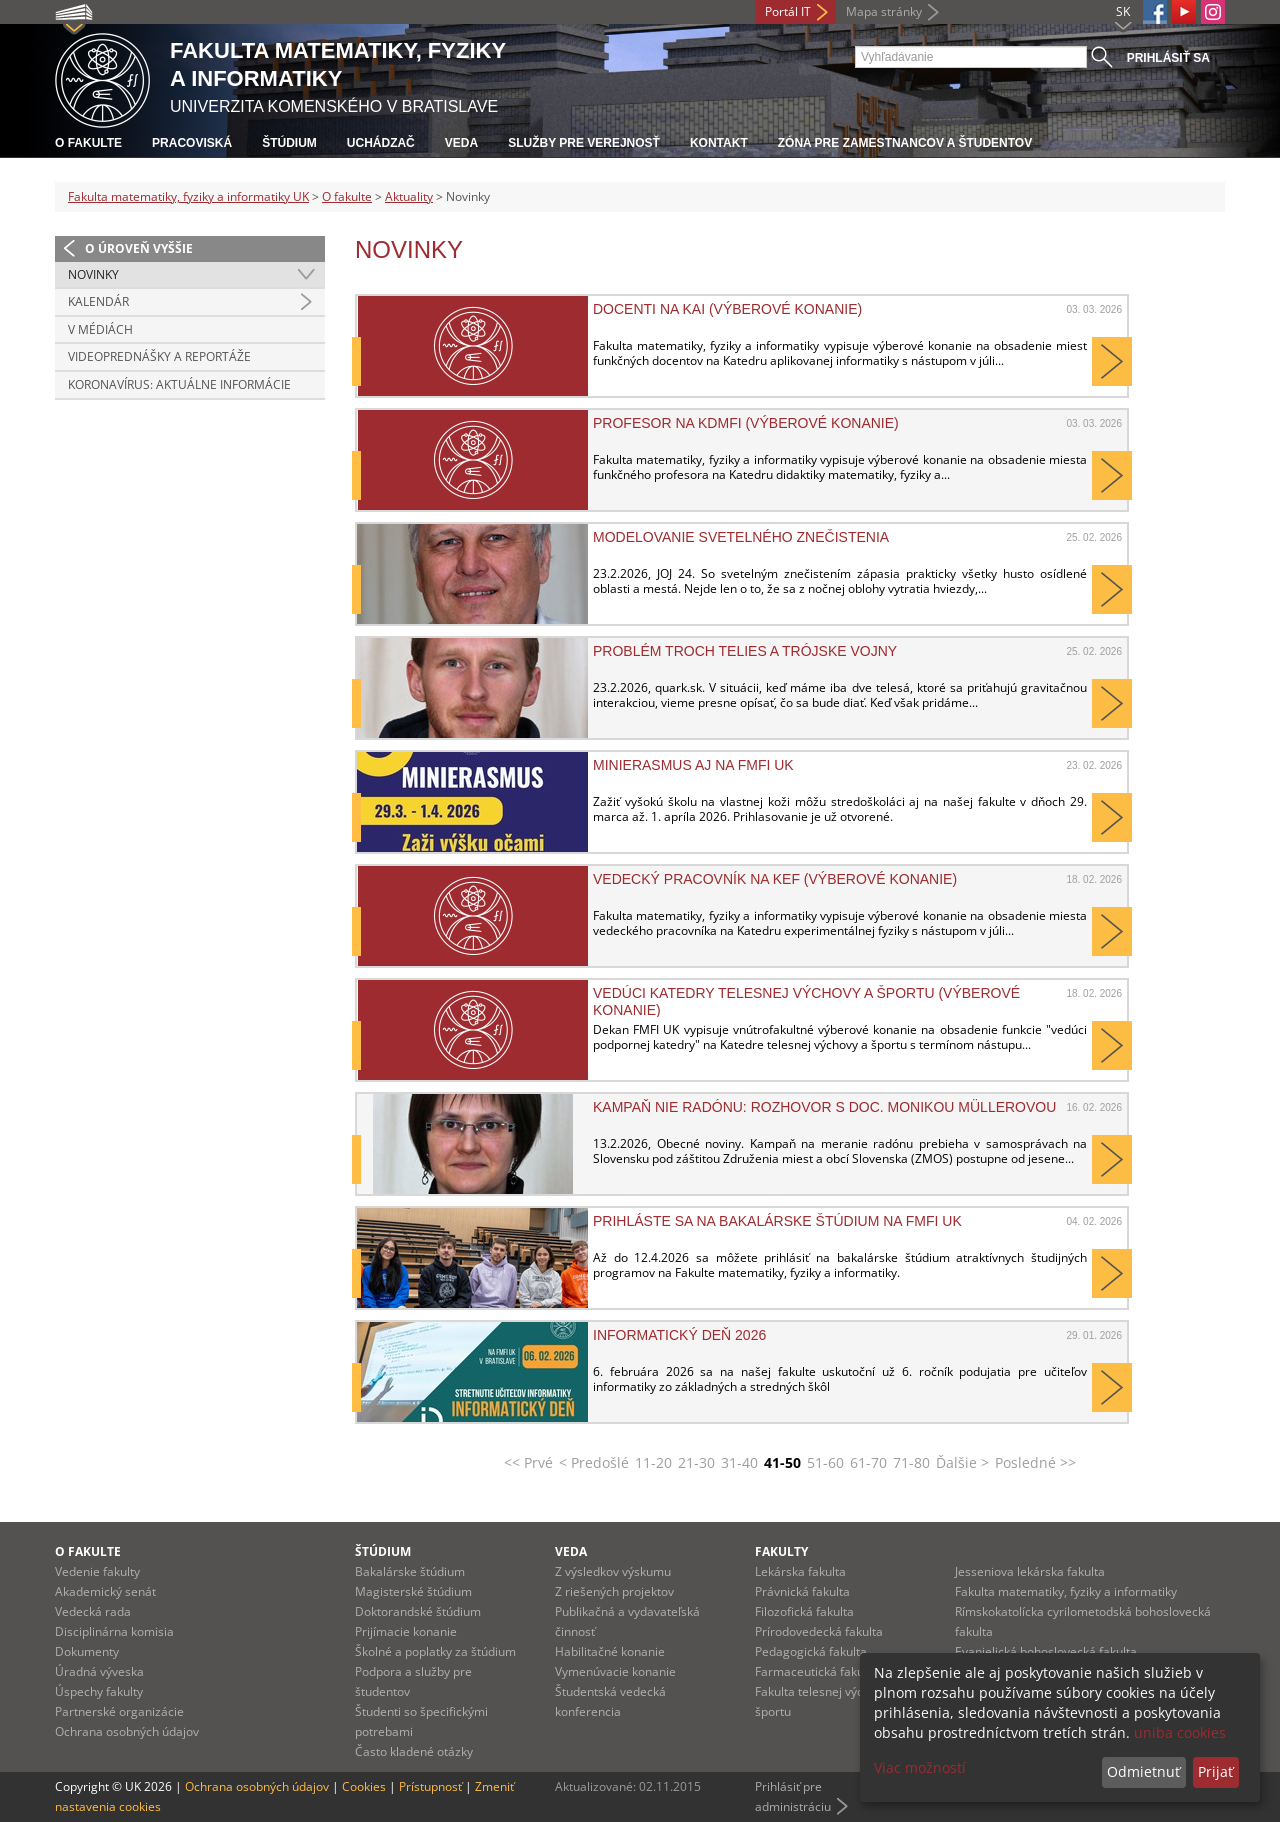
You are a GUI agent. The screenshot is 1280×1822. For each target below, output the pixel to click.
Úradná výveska (99, 1671)
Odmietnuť (1143, 1771)
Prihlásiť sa (1168, 58)
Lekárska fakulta (800, 1571)
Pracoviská (192, 143)
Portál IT (788, 11)
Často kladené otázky (414, 1751)
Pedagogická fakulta (811, 1651)
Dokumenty (87, 1651)
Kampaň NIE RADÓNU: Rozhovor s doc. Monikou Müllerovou (824, 1107)
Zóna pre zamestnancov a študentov (905, 143)
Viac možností (920, 1767)
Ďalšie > (962, 1462)
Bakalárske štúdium (410, 1571)
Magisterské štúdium (413, 1591)
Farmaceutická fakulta (816, 1671)
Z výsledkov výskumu (613, 1571)
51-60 (825, 1462)
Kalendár (98, 301)
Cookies (364, 1786)
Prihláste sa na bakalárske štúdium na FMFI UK (777, 1221)
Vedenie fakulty (97, 1571)
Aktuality (409, 196)
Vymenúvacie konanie (615, 1671)
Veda (461, 143)
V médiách (100, 329)
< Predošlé (594, 1462)
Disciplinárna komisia (114, 1631)
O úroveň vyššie (139, 248)
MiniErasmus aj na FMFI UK (693, 765)
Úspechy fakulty (99, 1691)
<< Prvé (528, 1462)
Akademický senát (105, 1591)
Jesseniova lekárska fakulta (1030, 1571)
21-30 (696, 1462)
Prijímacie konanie (406, 1631)
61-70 (868, 1462)
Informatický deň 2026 (679, 1335)
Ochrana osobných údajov (127, 1731)
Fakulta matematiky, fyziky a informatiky (1066, 1591)
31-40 (739, 1462)
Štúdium (289, 143)
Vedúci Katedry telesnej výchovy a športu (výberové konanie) (806, 1001)
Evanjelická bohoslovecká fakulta (1046, 1651)
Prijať (1215, 1771)
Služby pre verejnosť (584, 143)
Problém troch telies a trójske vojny (745, 651)
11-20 (653, 1462)
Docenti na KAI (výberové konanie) (727, 309)
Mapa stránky (884, 11)
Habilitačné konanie (610, 1651)
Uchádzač (381, 143)
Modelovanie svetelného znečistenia (741, 537)
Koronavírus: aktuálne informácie (179, 384)
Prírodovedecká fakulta (819, 1631)
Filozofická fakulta (804, 1611)
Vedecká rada (93, 1611)
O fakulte (88, 143)
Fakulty (781, 1551)
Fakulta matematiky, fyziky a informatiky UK (188, 196)
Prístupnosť (430, 1786)
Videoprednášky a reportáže (159, 356)
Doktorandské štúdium (418, 1611)
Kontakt (719, 143)
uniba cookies (1180, 1732)
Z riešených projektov (614, 1591)
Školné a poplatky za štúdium (435, 1651)
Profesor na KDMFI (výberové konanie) (746, 423)
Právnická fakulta (802, 1591)
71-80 (911, 1462)
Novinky (93, 274)
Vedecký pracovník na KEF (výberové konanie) (775, 879)
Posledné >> (1035, 1462)
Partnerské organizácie (119, 1711)
